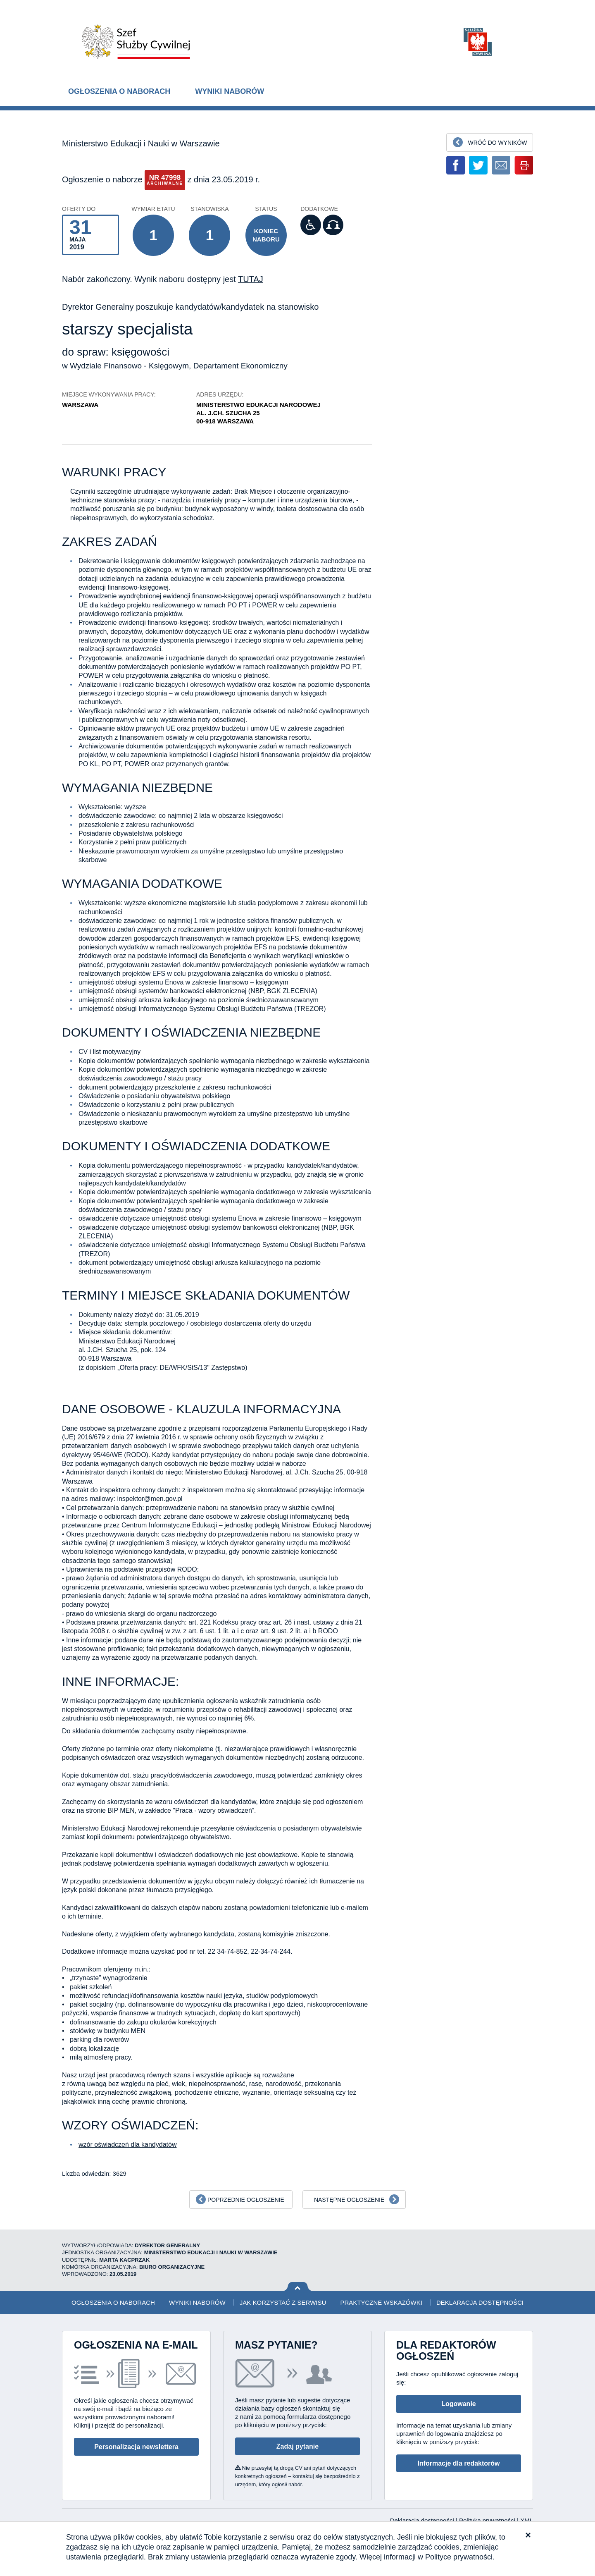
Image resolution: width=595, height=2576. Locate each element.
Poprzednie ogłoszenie (245, 2199)
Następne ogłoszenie (349, 2199)
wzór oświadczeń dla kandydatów (127, 2144)
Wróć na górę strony (297, 2286)
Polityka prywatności (488, 2520)
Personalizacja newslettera (136, 2446)
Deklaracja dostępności (480, 2302)
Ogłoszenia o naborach (119, 91)
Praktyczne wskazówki (381, 2302)
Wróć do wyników (497, 142)
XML (526, 2520)
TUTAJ (250, 279)
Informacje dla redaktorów (458, 2463)
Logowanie (458, 2403)
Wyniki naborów (229, 91)
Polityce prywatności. (460, 2557)
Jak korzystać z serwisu (283, 2302)
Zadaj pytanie (297, 2446)
